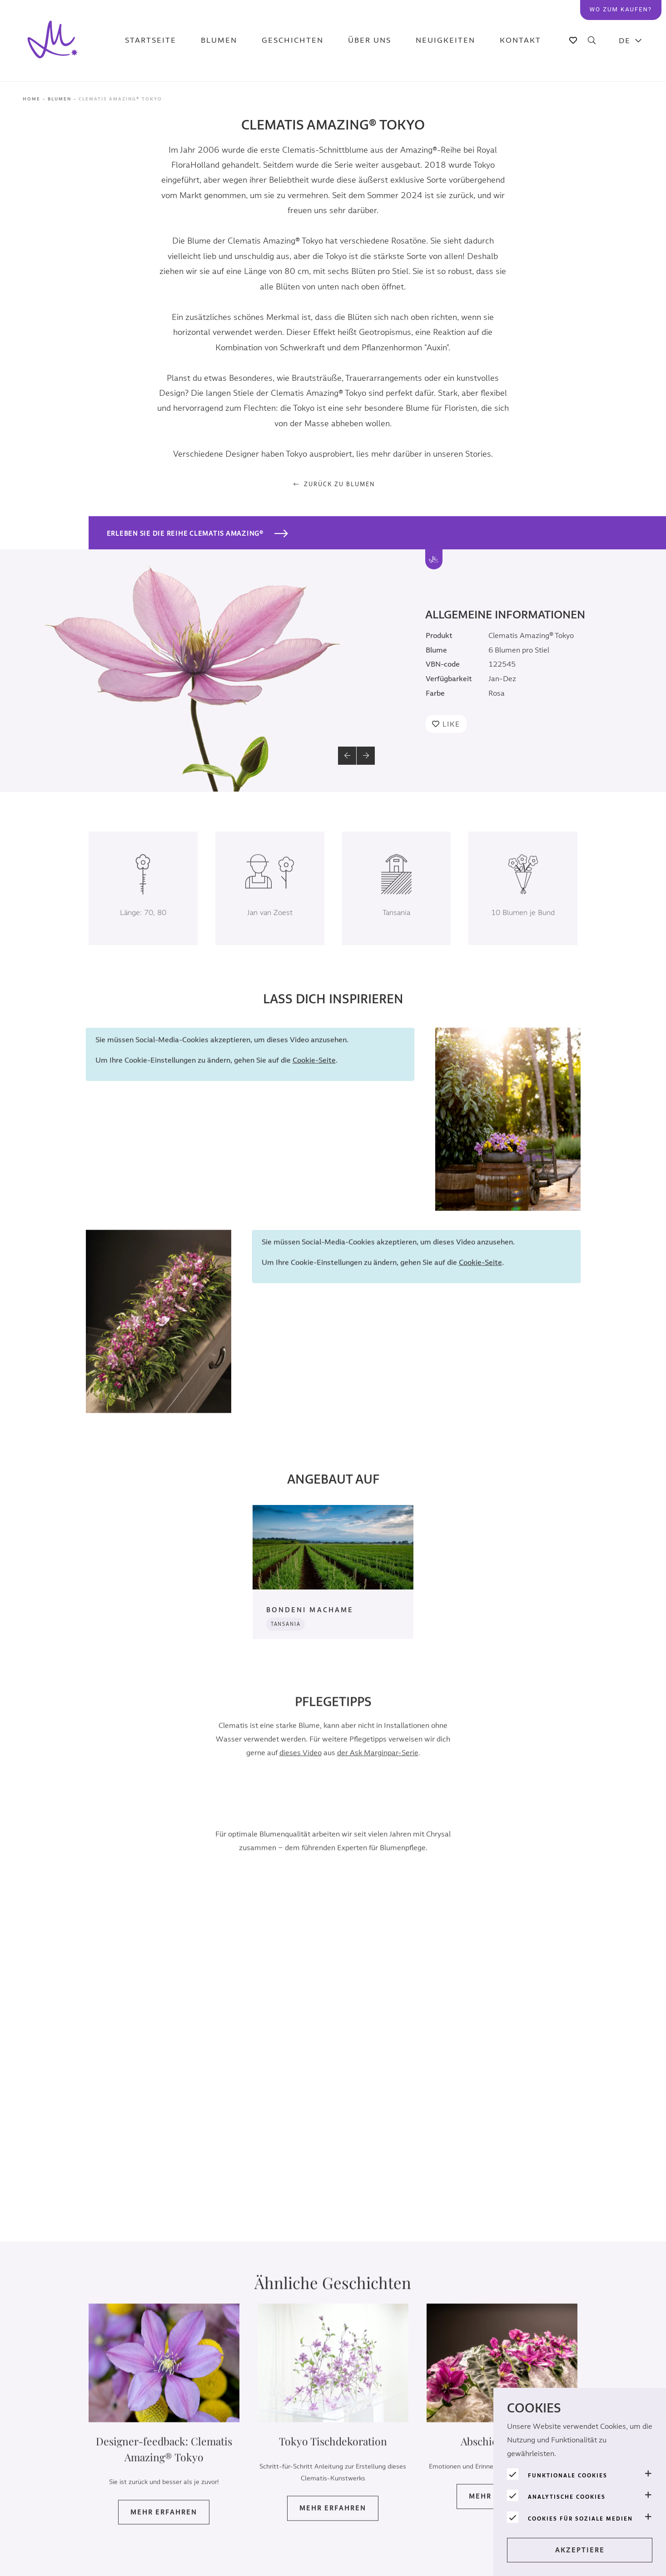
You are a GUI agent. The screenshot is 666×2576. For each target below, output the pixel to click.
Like (451, 723)
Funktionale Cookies (567, 2475)
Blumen (227, 40)
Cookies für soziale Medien (580, 2518)
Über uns (366, 40)
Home (31, 99)
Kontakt (505, 40)
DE (625, 40)
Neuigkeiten (437, 40)
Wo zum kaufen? (624, 8)
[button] (347, 756)
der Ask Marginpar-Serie (377, 1766)
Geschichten (295, 40)
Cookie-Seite (314, 1074)
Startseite (164, 40)
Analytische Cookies (567, 2497)
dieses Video (300, 1766)
